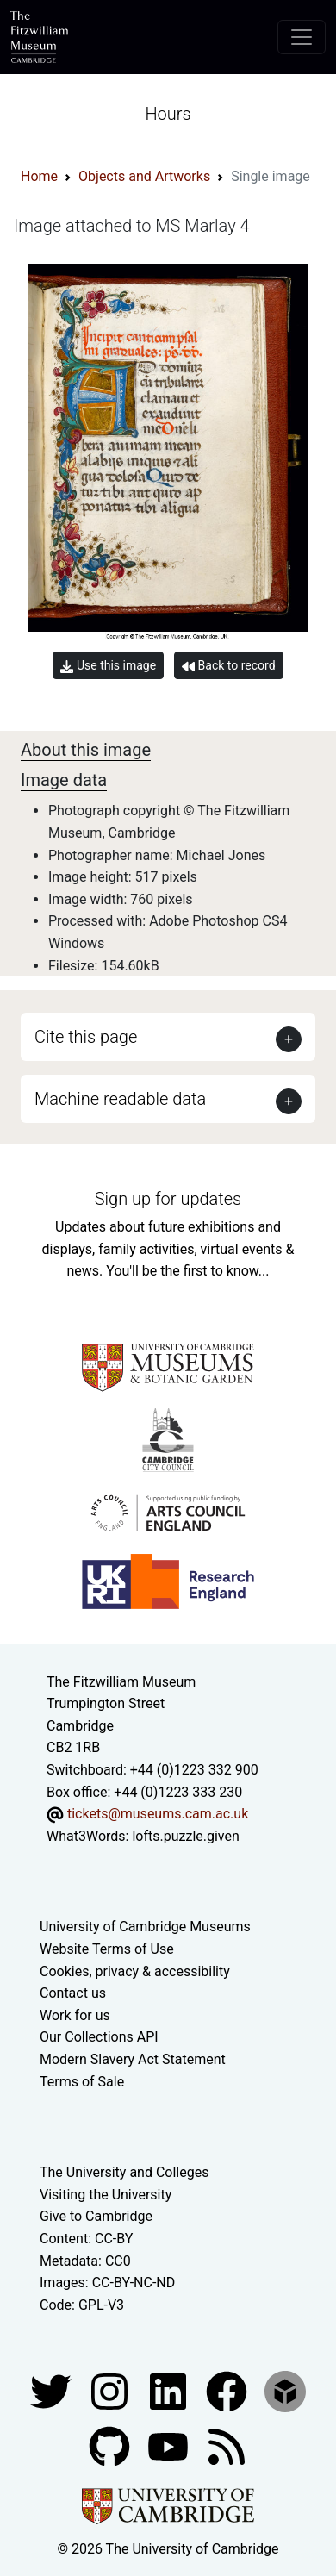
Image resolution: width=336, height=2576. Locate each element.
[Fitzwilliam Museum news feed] (226, 2446)
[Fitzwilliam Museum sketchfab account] (285, 2391)
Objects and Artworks (144, 176)
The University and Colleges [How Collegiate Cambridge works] (124, 2172)
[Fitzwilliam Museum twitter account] (52, 2391)
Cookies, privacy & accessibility (135, 1971)
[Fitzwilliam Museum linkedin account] (228, 2391)
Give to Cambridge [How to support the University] (96, 2216)
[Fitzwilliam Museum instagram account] (111, 2391)
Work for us (75, 2015)
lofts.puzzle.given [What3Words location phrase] (185, 1836)
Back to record (228, 665)
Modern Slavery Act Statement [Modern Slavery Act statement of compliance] (133, 2059)
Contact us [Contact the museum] (73, 1993)
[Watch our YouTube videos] (169, 2446)
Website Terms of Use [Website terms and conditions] (107, 1949)
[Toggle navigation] (301, 37)
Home (39, 176)
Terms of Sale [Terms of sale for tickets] (82, 2082)
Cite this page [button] (85, 1036)
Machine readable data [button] (120, 1098)
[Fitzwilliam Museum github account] (111, 2446)
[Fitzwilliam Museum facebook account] (169, 2391)
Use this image (108, 665)
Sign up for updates (168, 1198)
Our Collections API (99, 2037)
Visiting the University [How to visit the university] (105, 2194)
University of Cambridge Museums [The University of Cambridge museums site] (145, 1926)
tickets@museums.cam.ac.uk (157, 1814)
